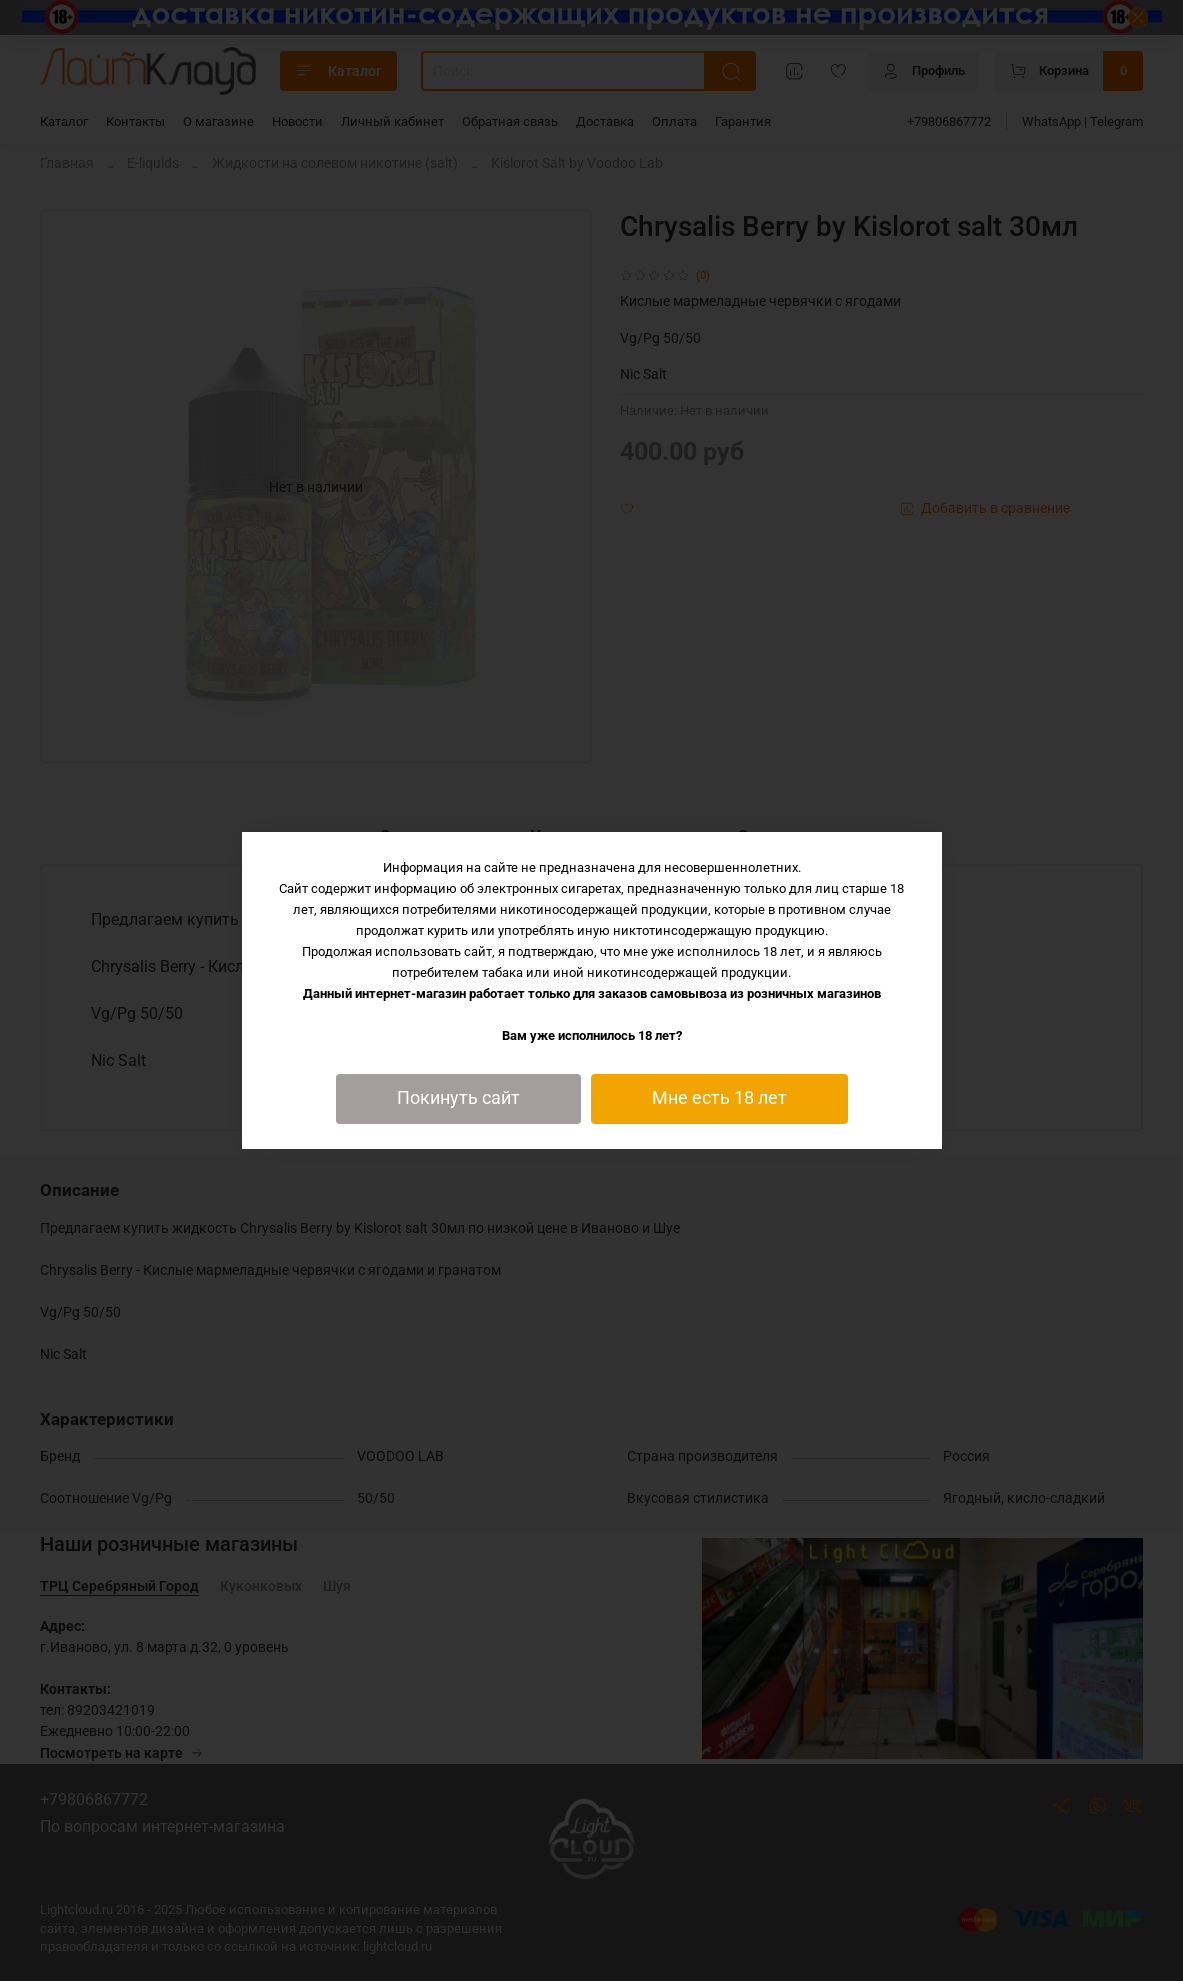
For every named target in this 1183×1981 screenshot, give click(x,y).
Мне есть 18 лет (719, 1098)
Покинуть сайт (458, 1098)
